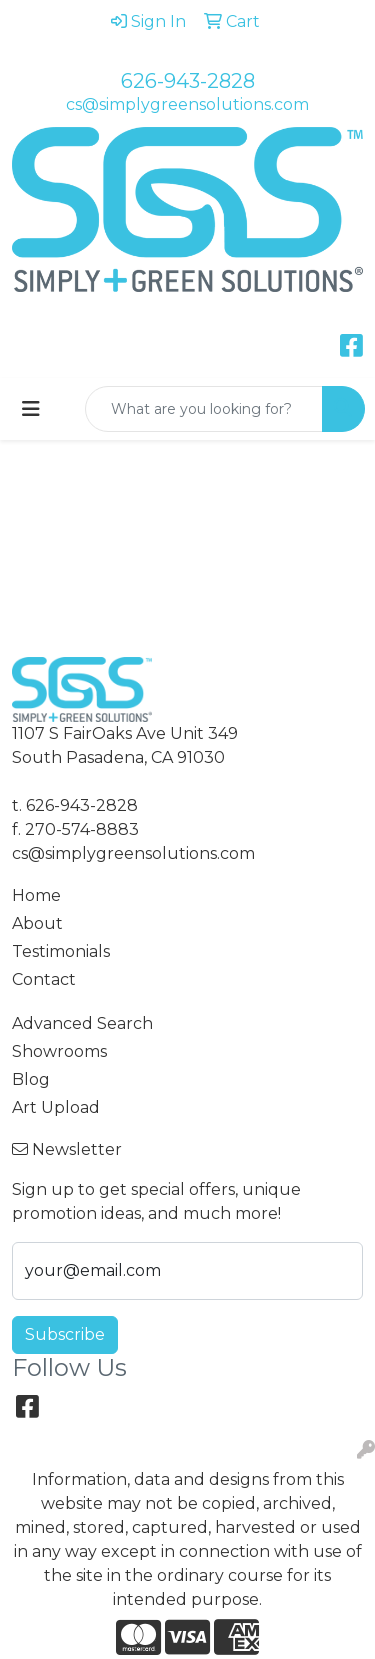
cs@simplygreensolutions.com (187, 104)
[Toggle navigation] (31, 409)
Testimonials (61, 951)
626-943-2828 (188, 81)
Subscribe (65, 1334)
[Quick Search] (204, 409)
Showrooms (59, 1051)
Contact (44, 979)
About (37, 923)
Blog (31, 1079)
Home (36, 895)
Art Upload (56, 1107)
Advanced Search (82, 1023)
